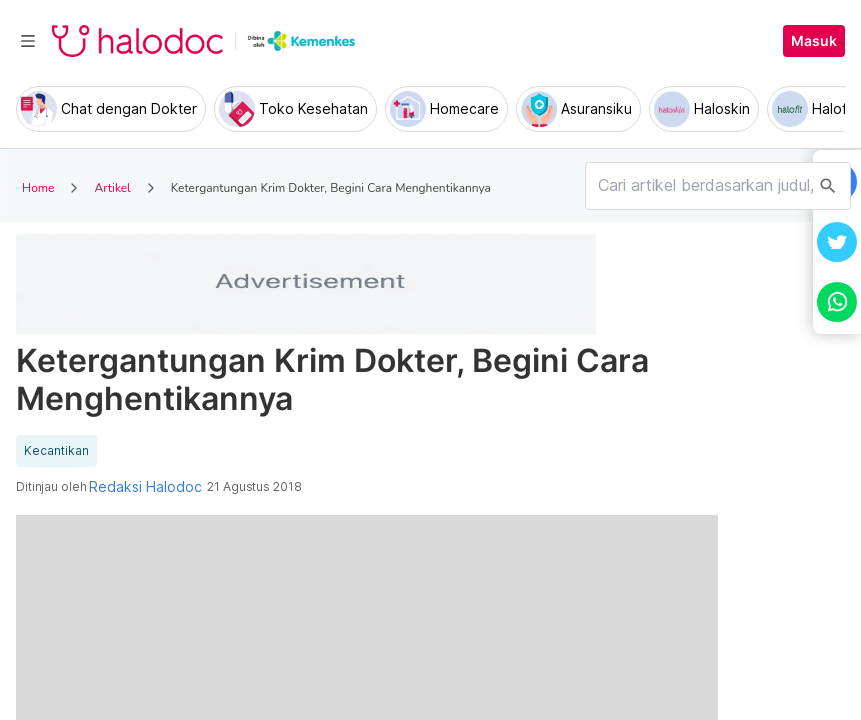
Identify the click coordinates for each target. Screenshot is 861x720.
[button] (837, 242)
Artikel (112, 188)
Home (38, 188)
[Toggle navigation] (28, 41)
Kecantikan (56, 451)
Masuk (814, 41)
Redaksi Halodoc (145, 487)
